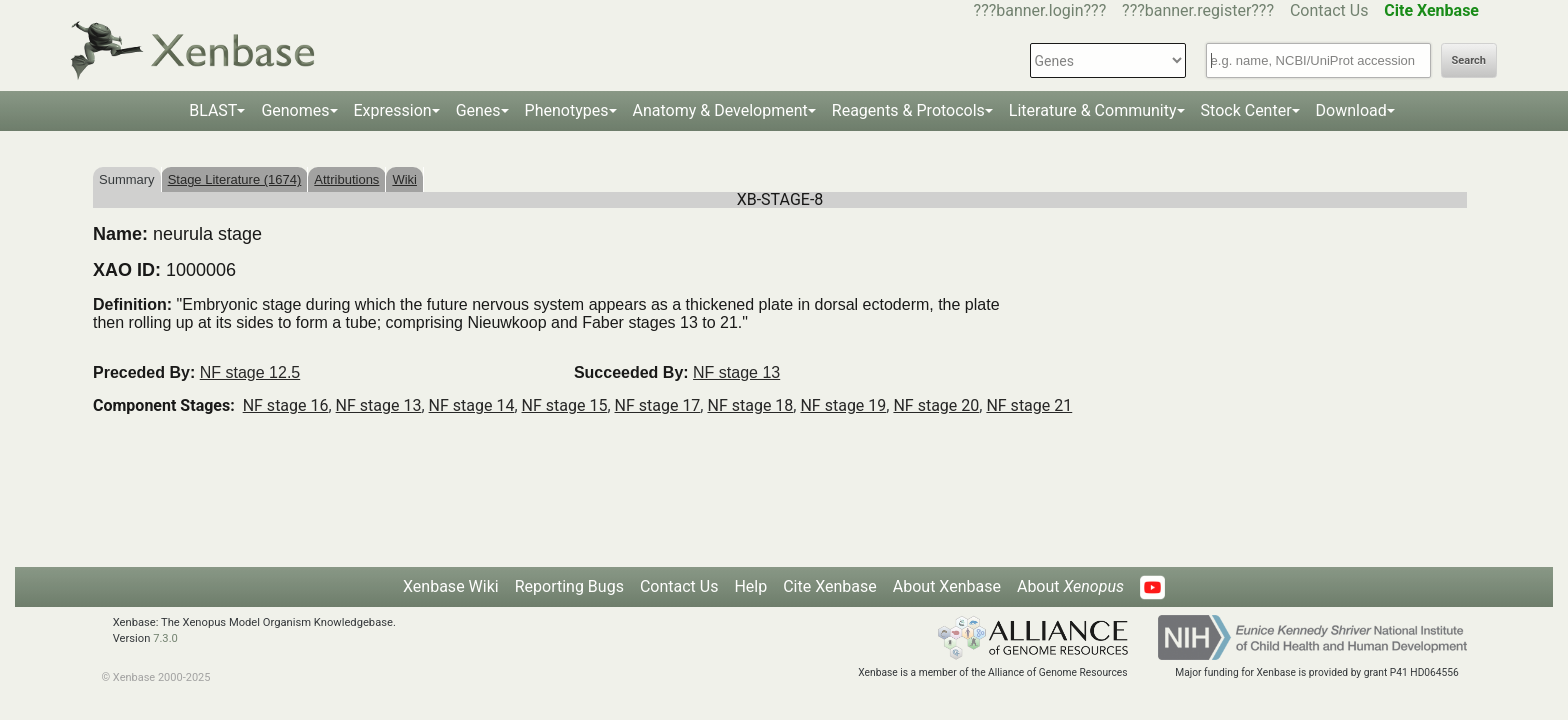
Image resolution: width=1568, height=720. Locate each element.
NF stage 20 (936, 405)
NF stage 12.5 (250, 372)
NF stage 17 (658, 405)
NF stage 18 (750, 405)
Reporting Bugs (569, 586)
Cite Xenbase (830, 586)
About (1070, 586)
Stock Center (1246, 110)
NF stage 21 (1029, 405)
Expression (393, 110)
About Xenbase (947, 586)
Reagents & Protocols (908, 110)
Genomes (295, 110)
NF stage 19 (843, 405)
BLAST (213, 110)
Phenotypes (567, 110)
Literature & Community (1093, 110)
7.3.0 (165, 638)
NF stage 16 (286, 405)
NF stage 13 (736, 372)
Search (1469, 60)
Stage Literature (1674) (235, 179)
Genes (478, 110)
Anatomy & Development (720, 110)
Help (750, 586)
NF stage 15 (565, 405)
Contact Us (1329, 10)
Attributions (346, 179)
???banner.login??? (1040, 10)
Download (1351, 110)
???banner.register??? (1198, 10)
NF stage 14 (472, 405)
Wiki (404, 179)
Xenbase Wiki (451, 586)
